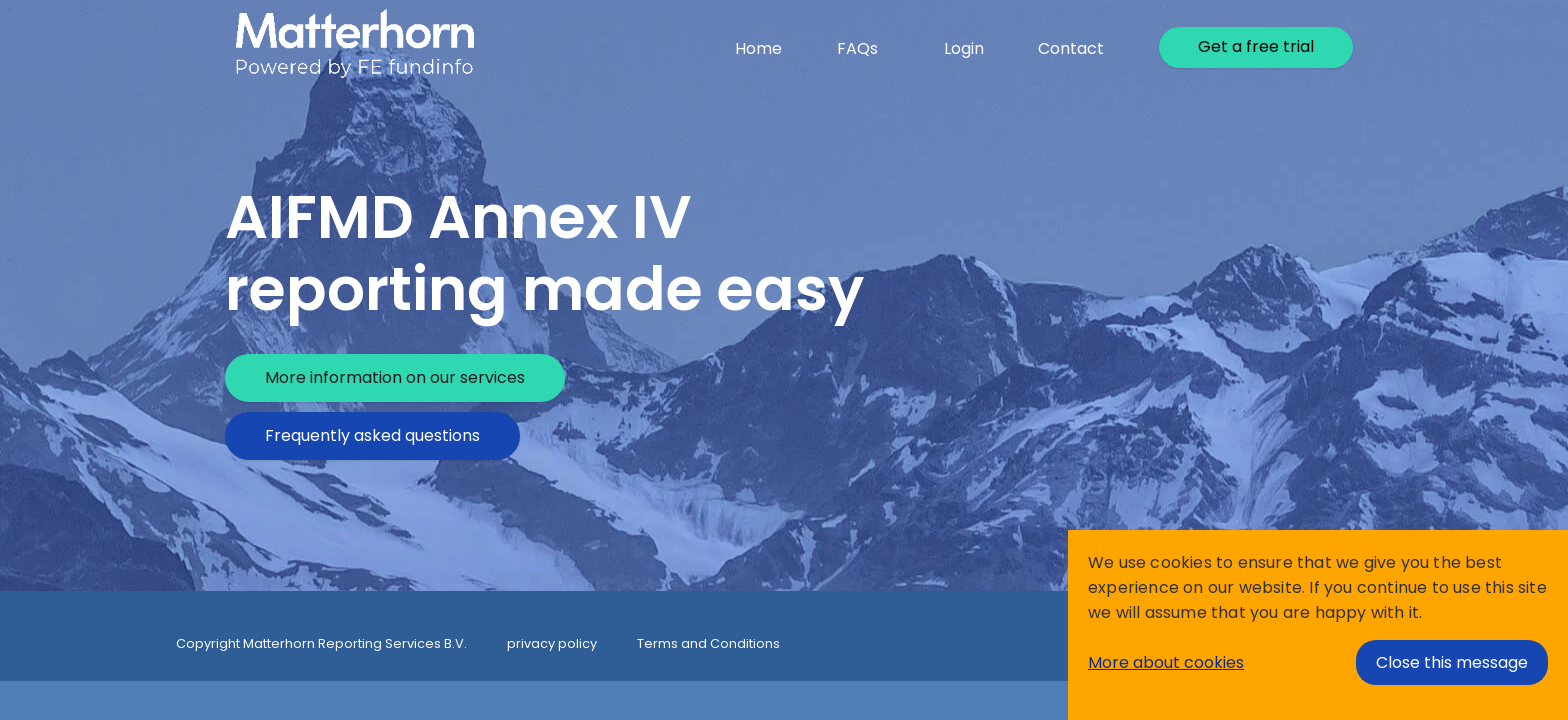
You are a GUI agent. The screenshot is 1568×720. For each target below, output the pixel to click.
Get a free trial (1256, 46)
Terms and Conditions (708, 643)
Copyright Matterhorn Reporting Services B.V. (321, 643)
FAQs (857, 48)
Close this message (1452, 662)
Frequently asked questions (372, 435)
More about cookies (1166, 662)
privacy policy (552, 643)
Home (758, 48)
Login (964, 48)
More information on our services (395, 377)
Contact (1071, 48)
